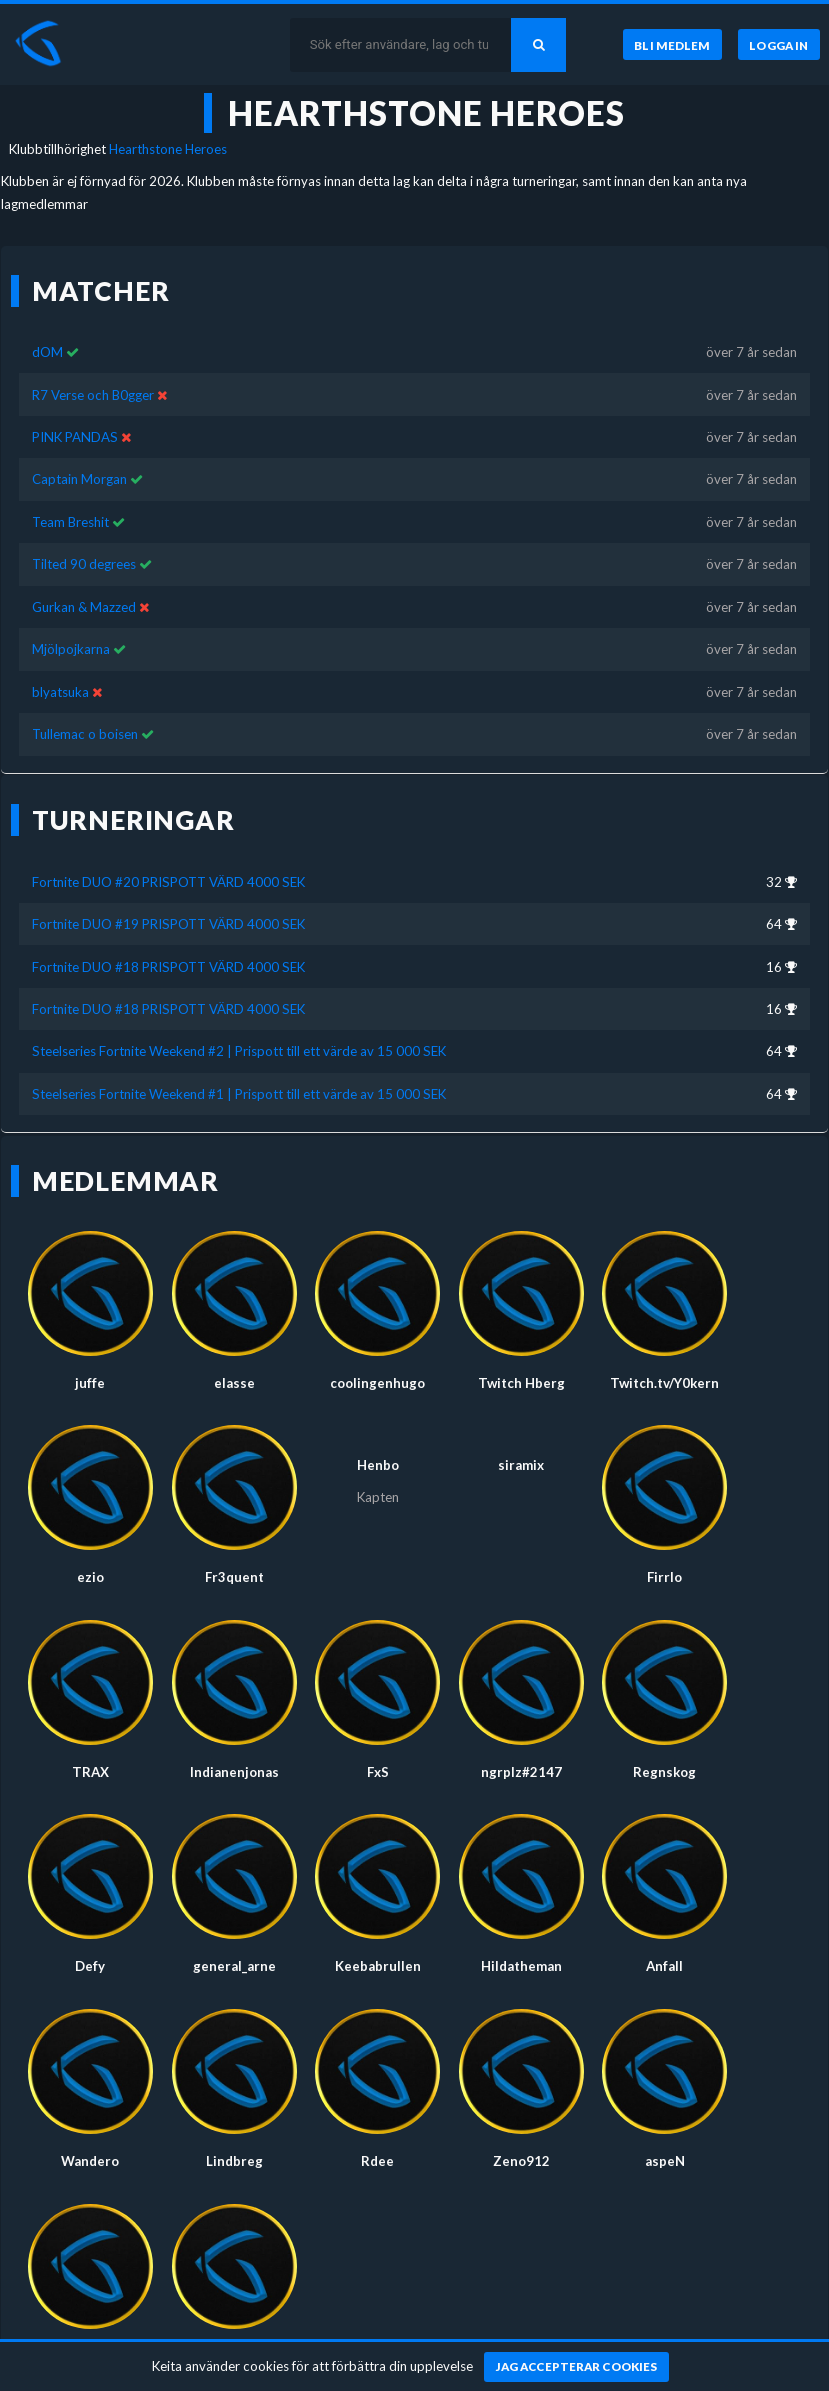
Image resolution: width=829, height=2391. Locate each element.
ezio (90, 1577)
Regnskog (664, 1772)
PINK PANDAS (75, 437)
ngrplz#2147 (521, 1772)
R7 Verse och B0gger (93, 395)
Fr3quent (234, 1577)
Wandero (90, 2161)
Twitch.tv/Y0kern (664, 1383)
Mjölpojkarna (71, 649)
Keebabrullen (378, 1966)
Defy (90, 1966)
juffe (90, 1383)
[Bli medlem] (672, 45)
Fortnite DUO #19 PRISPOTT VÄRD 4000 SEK (168, 924)
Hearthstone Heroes (168, 149)
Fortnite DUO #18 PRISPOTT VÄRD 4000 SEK (168, 967)
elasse (234, 1383)
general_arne (234, 1966)
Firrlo (664, 1577)
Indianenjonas (234, 1772)
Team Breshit (70, 522)
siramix (521, 1465)
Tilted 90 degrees (84, 564)
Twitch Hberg (521, 1383)
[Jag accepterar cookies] (576, 2367)
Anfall (664, 1966)
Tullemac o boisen (85, 734)
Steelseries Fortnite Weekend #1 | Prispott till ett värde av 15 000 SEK (239, 1094)
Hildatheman (521, 1966)
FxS (378, 1772)
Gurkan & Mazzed (84, 607)
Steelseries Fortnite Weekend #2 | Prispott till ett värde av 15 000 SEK (239, 1051)
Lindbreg (234, 2161)
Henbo (378, 1465)
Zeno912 (521, 2161)
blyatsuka (60, 692)
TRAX (90, 1772)
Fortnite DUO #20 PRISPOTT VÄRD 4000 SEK (168, 882)
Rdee (377, 2161)
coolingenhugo (377, 1383)
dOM (47, 352)
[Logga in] (779, 45)
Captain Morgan (79, 479)
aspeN (665, 2161)
